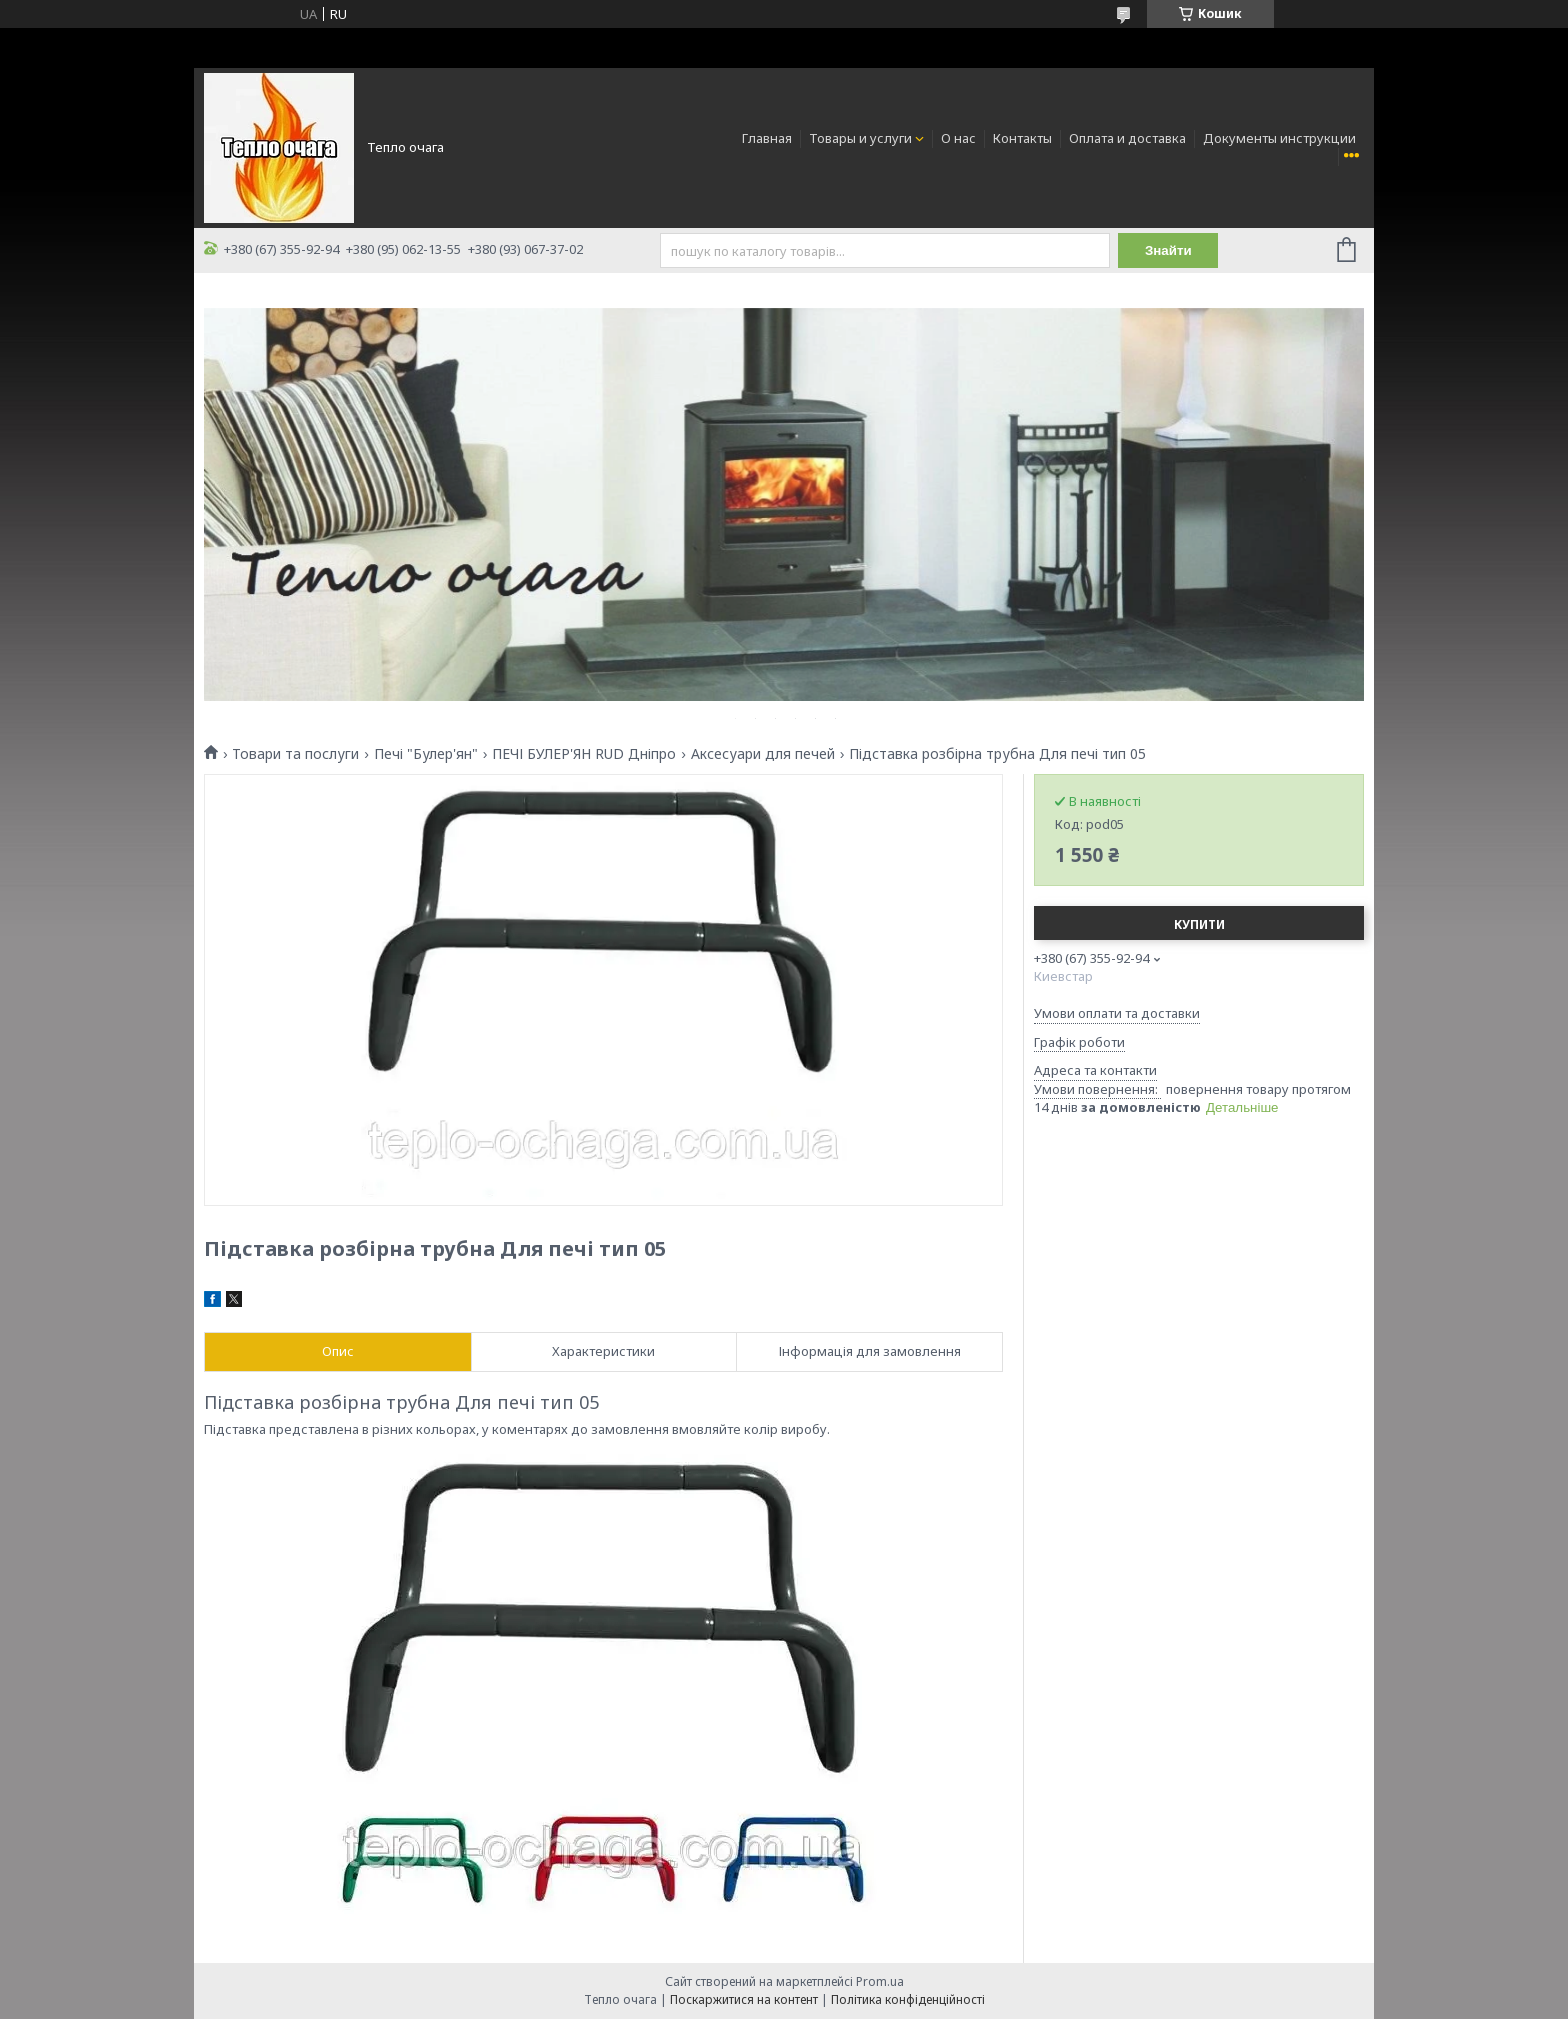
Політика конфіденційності (908, 1999)
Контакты (1022, 138)
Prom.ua (880, 1981)
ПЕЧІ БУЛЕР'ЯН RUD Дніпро (584, 754)
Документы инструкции (1279, 138)
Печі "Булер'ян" (426, 754)
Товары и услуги (860, 138)
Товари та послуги (295, 754)
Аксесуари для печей (763, 754)
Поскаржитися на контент (744, 1999)
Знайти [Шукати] (1168, 250)
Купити (1199, 924)
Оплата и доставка (1127, 138)
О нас (958, 138)
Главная (767, 138)
